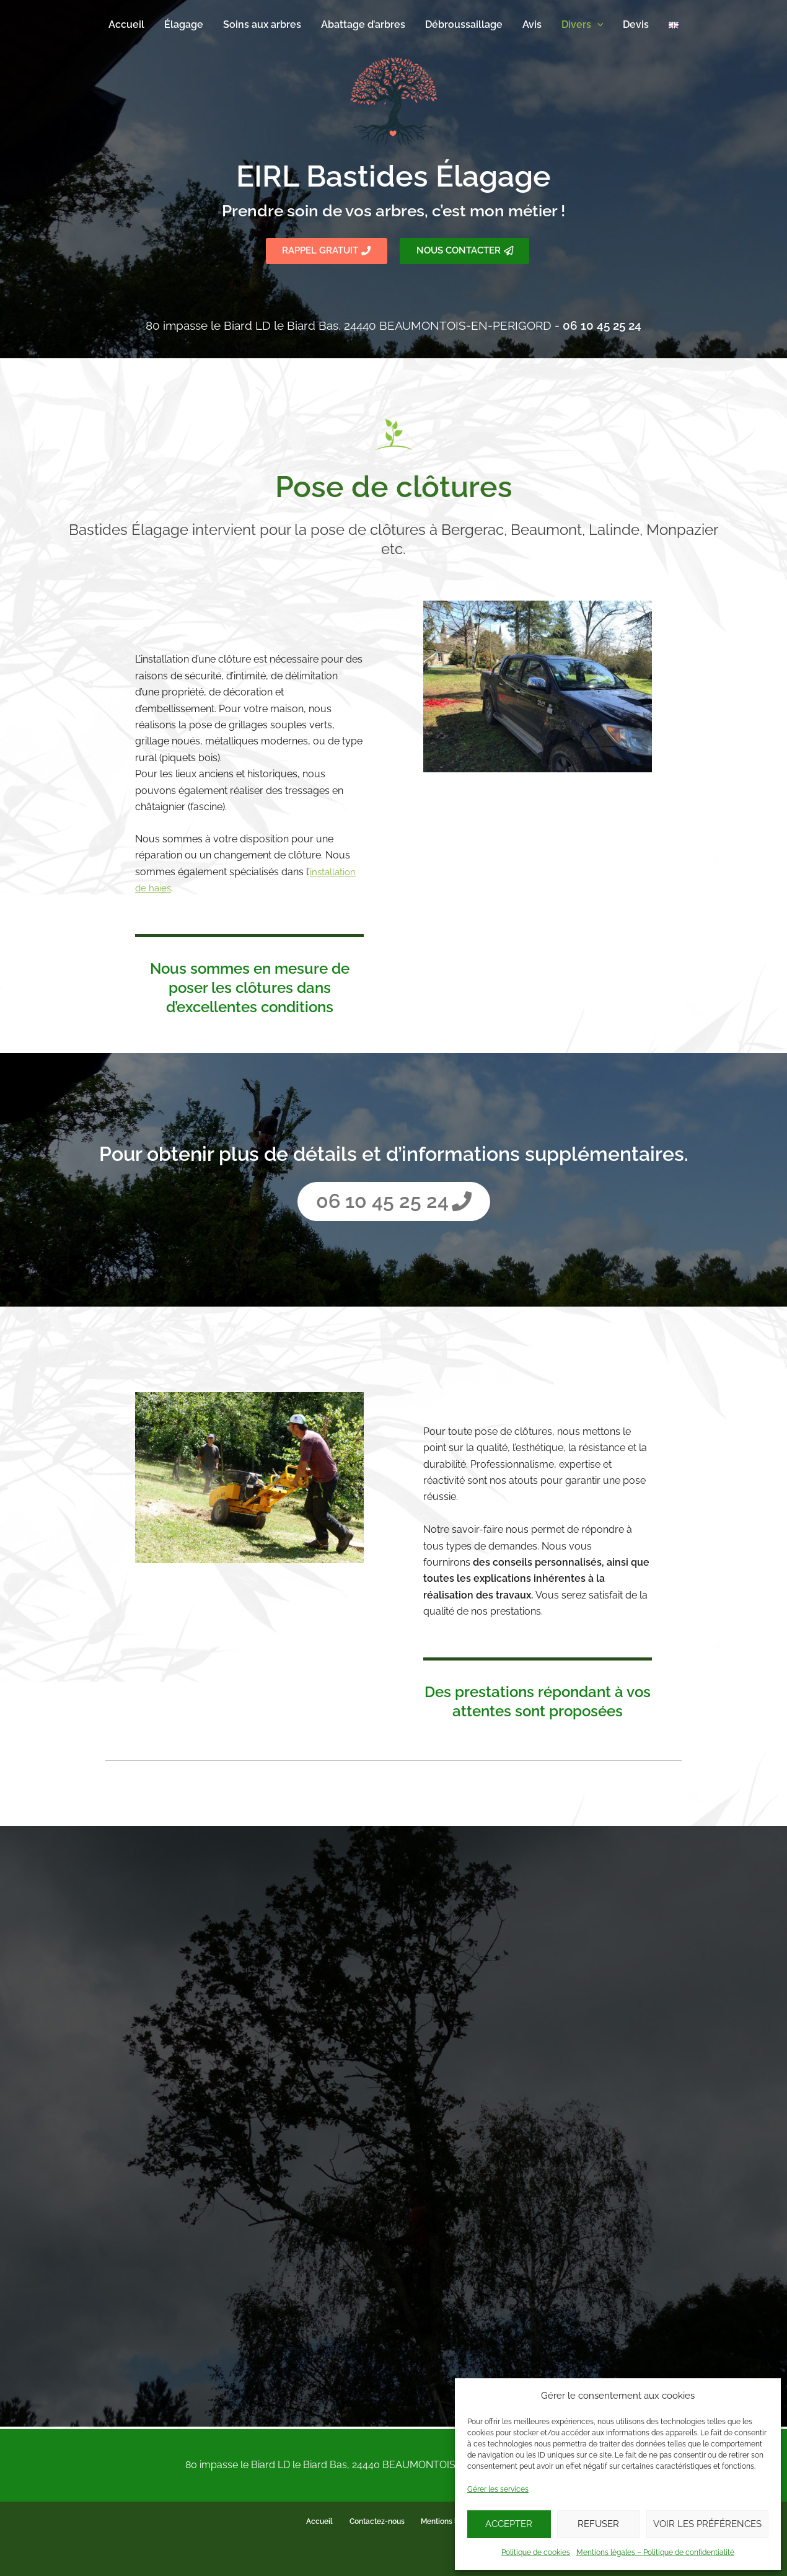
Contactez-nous (375, 2521)
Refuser (598, 2524)
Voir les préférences (707, 2524)
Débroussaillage (464, 24)
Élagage (183, 24)
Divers (582, 25)
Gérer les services (498, 2489)
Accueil (126, 24)
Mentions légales (445, 2521)
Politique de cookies (535, 2552)
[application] (597, 25)
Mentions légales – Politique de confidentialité (655, 2552)
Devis (636, 24)
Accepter (508, 2524)
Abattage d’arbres (363, 24)
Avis (532, 24)
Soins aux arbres (262, 24)
